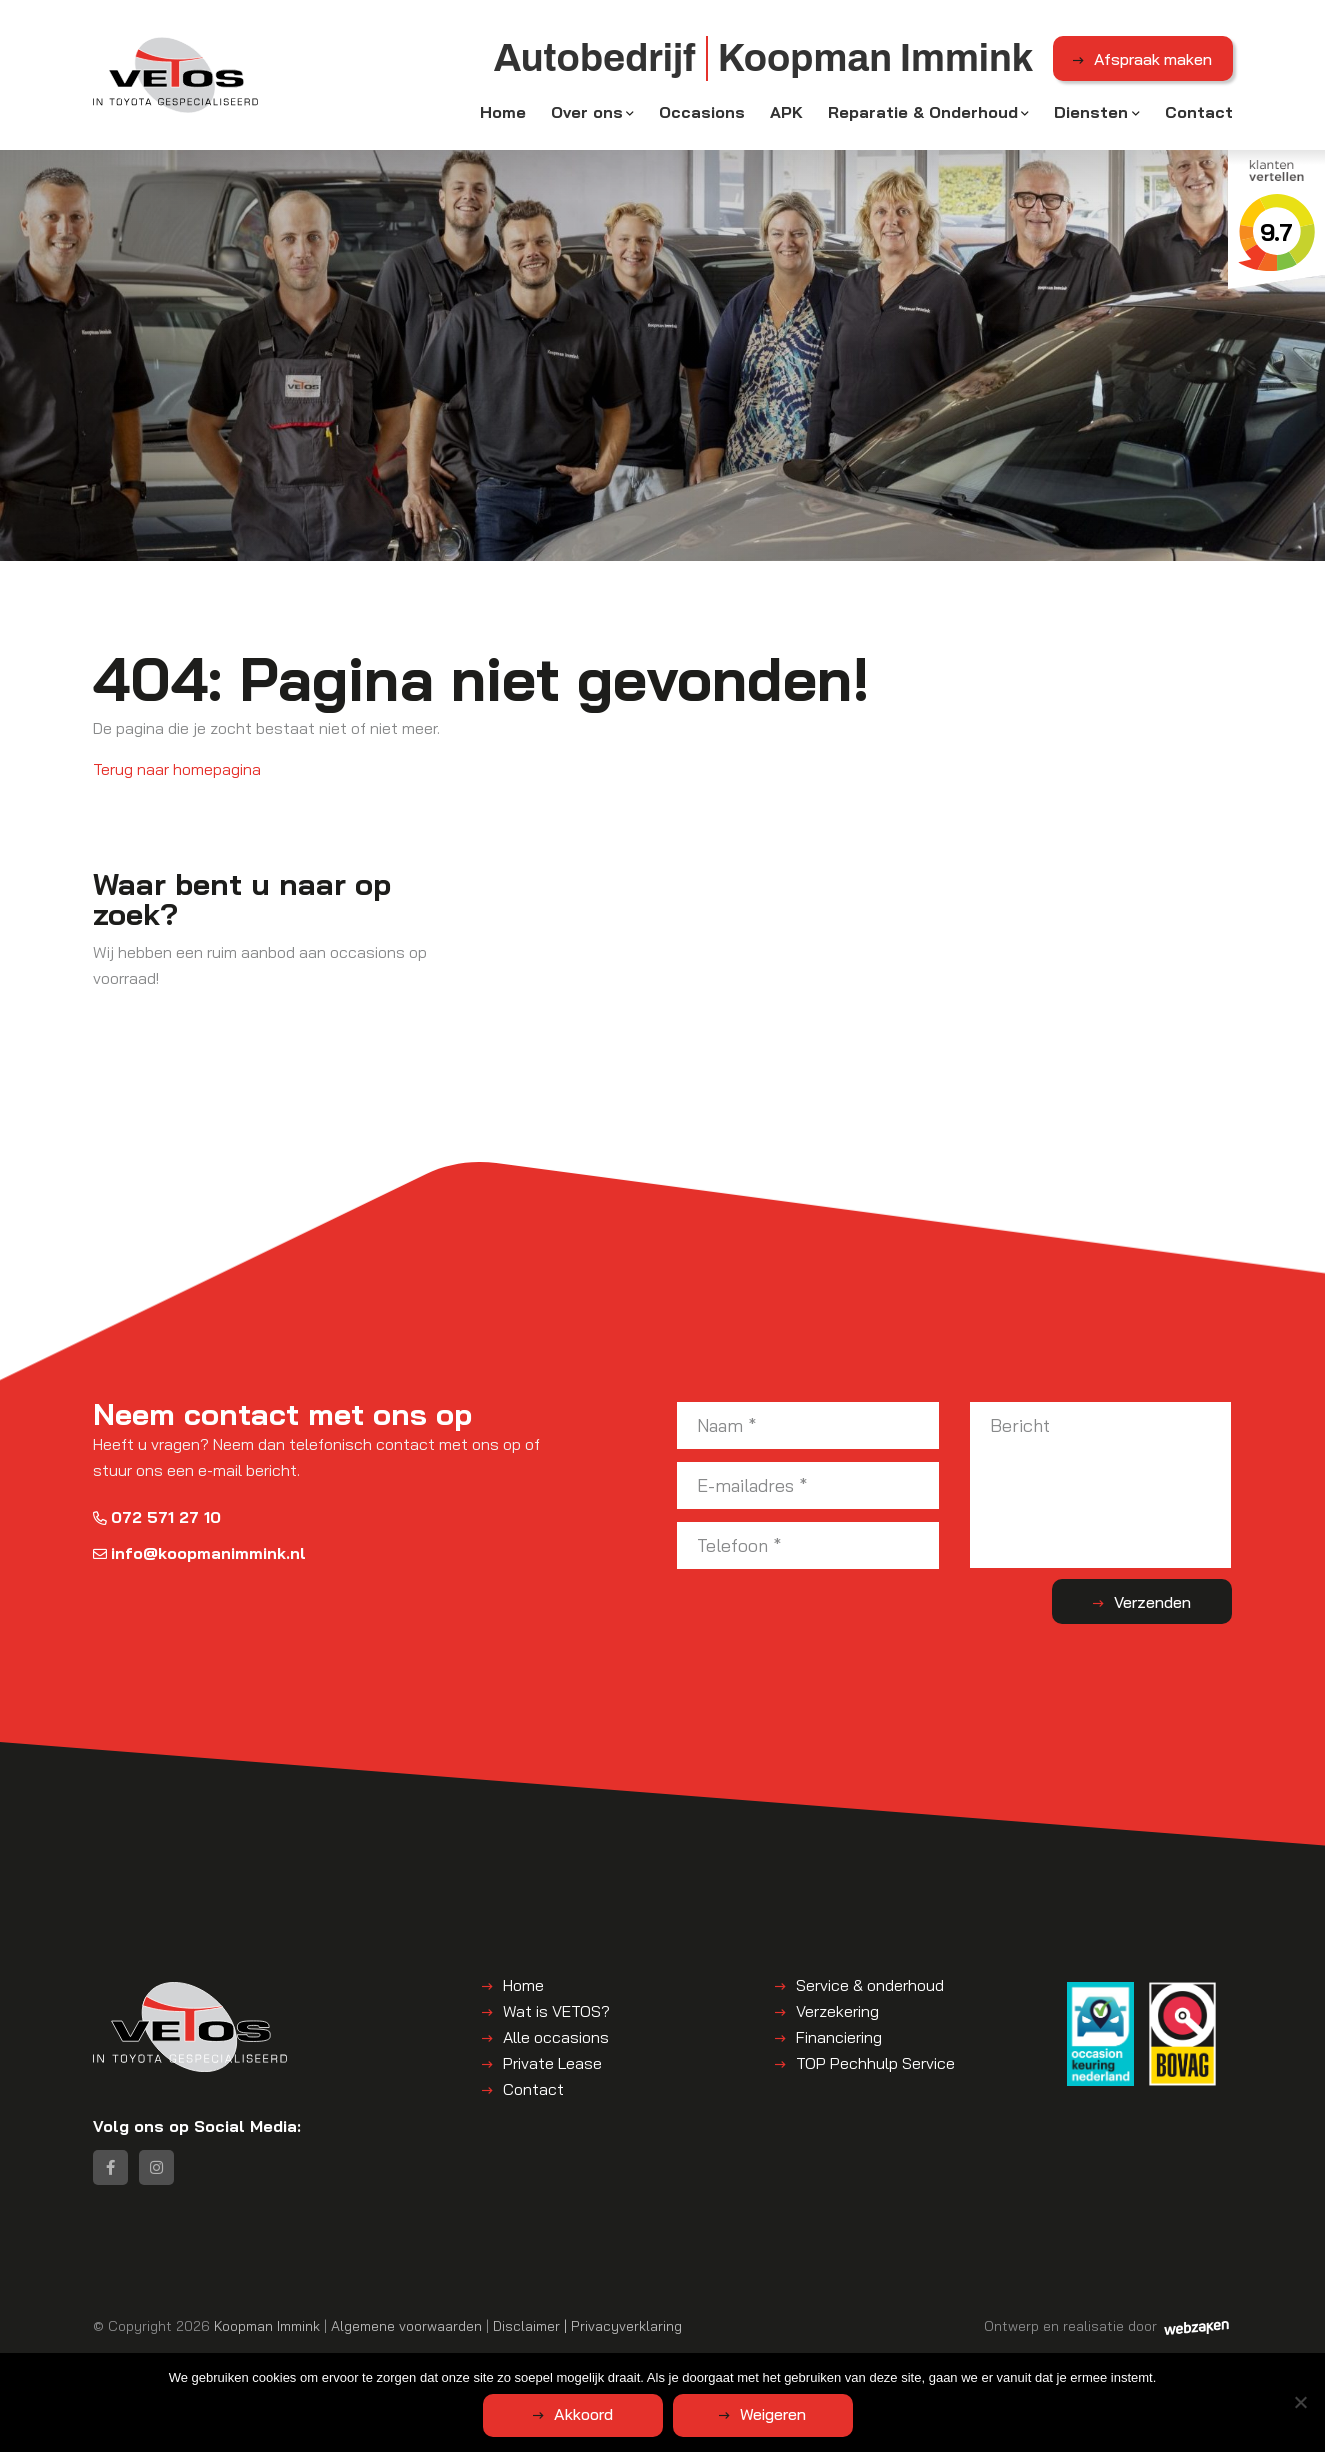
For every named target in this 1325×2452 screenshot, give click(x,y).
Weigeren (773, 2414)
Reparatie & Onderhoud (923, 112)
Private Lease (552, 2063)
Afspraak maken (1153, 59)
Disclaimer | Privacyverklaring (587, 2325)
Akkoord (583, 2414)
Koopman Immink (267, 2325)
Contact (1199, 112)
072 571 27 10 (157, 1517)
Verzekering (837, 2011)
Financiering (839, 2037)
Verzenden (1152, 1602)
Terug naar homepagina (177, 769)
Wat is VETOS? (556, 2011)
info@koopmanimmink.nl (199, 1553)
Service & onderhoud (870, 1985)
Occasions (702, 112)
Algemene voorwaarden (406, 2325)
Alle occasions (556, 2037)
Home (503, 112)
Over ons (587, 112)
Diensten (1091, 112)
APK (786, 112)
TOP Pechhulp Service (875, 2063)
